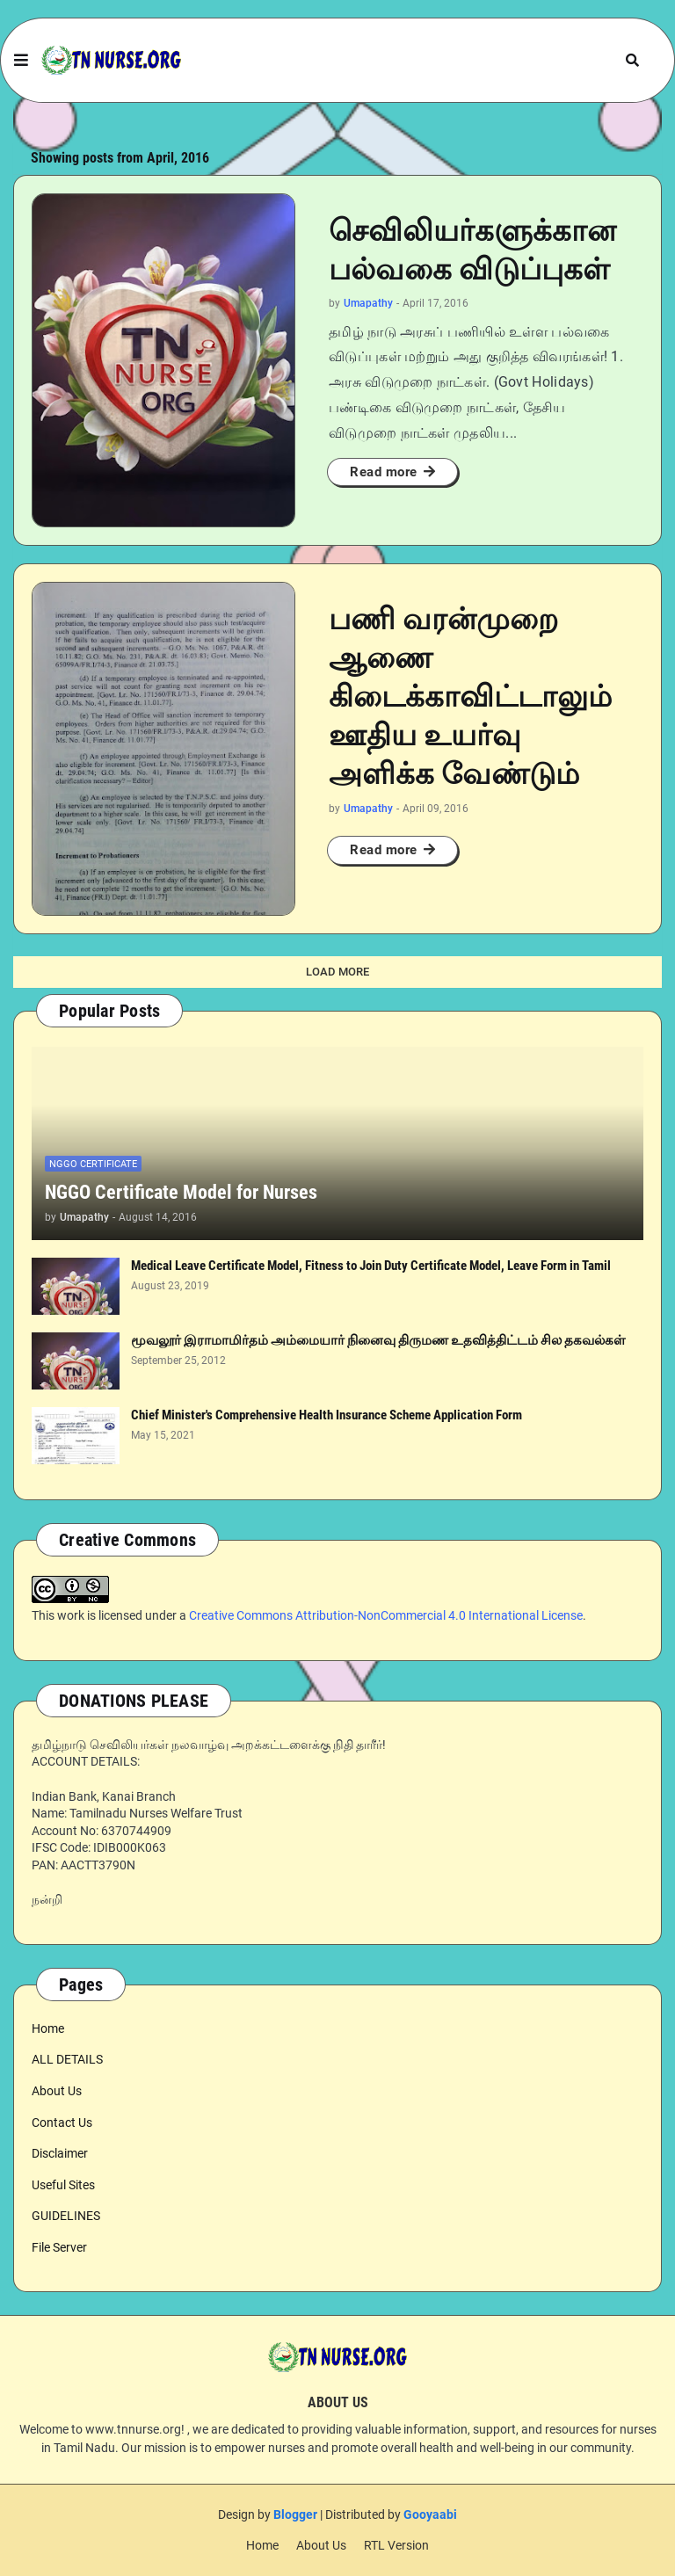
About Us (57, 2091)
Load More (337, 971)
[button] (21, 61)
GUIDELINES (66, 2216)
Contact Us (62, 2122)
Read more (383, 472)
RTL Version (396, 2545)
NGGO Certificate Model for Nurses (181, 1192)
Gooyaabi (430, 2514)
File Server (59, 2247)
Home (48, 2028)
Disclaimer (60, 2153)
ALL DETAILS (67, 2059)
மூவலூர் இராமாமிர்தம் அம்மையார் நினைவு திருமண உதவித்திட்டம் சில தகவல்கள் (378, 1340)
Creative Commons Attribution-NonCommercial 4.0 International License (386, 1615)
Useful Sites (63, 2185)
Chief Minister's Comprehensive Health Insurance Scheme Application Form (326, 1415)
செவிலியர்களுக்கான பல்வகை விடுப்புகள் (472, 250)
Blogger (295, 2514)
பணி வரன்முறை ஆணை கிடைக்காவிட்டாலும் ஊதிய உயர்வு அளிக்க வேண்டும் (470, 696)
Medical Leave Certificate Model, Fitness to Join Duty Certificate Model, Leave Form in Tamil (371, 1265)
